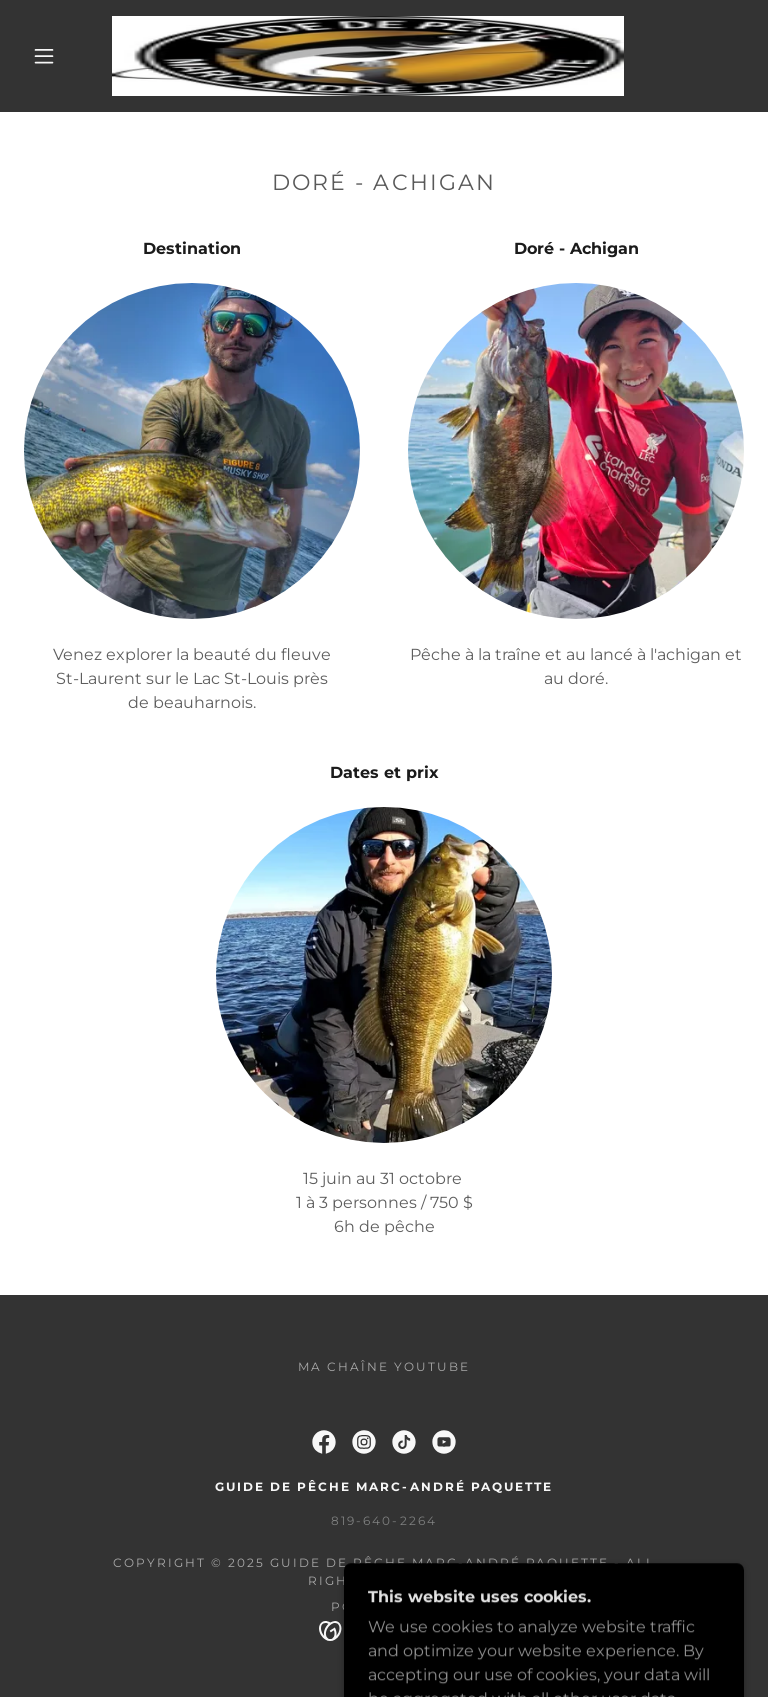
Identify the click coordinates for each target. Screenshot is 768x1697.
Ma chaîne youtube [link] (384, 1366)
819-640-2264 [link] (383, 1520)
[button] (44, 56)
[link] (368, 56)
